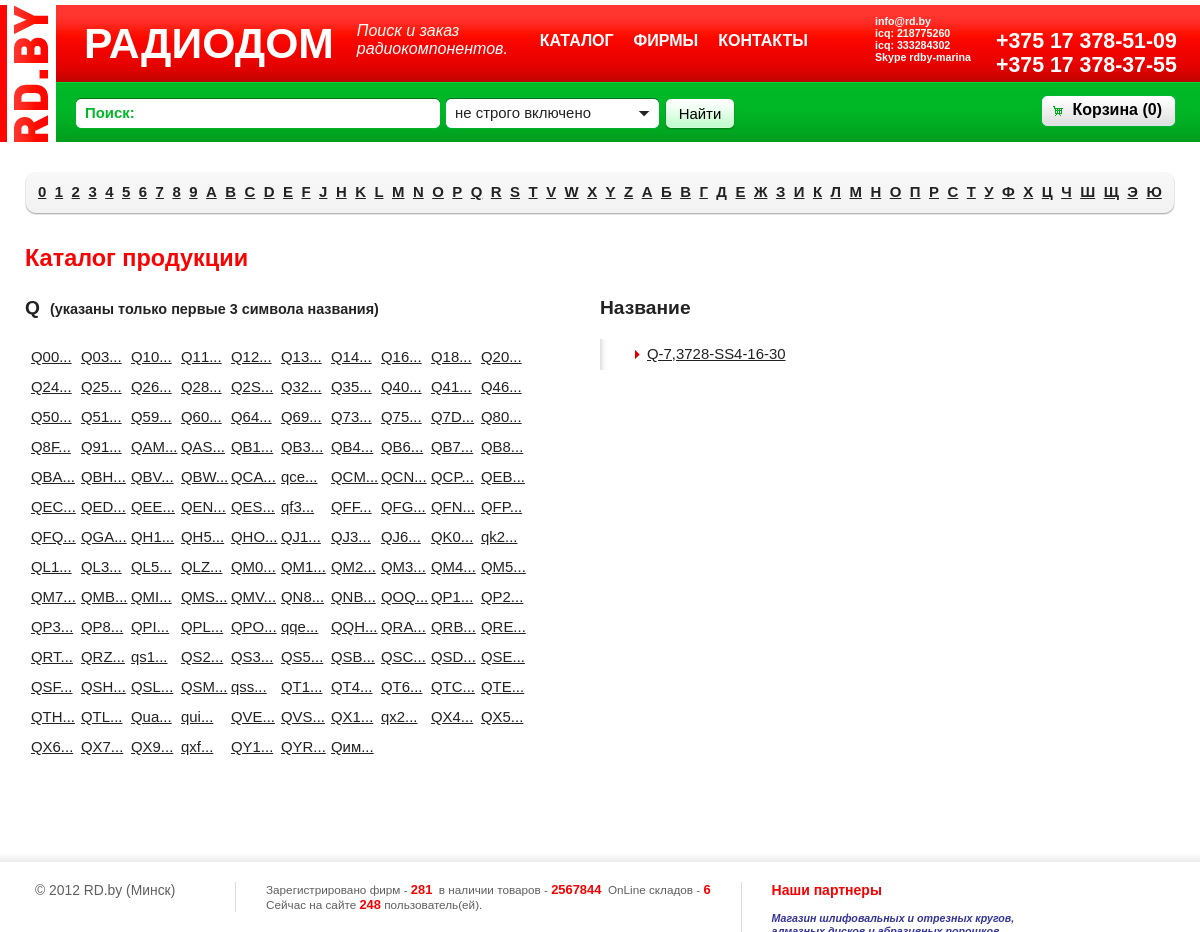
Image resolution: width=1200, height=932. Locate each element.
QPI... (148, 626)
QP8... (98, 626)
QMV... (248, 596)
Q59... (148, 416)
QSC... (398, 656)
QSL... (148, 686)
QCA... (248, 476)
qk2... (498, 536)
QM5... (498, 566)
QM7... (48, 596)
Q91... (98, 446)
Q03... (98, 356)
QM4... (448, 566)
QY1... (248, 746)
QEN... (198, 506)
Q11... (198, 356)
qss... (248, 686)
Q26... (148, 386)
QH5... (198, 536)
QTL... (98, 716)
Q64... (248, 416)
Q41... (448, 386)
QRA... (398, 626)
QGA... (98, 536)
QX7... (98, 746)
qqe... (298, 626)
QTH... (48, 716)
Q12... (248, 356)
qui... (197, 716)
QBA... (48, 476)
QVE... (248, 716)
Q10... (148, 356)
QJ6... (398, 536)
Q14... (348, 356)
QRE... (498, 626)
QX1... (348, 716)
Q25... (98, 386)
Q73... (348, 416)
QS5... (298, 656)
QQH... (348, 626)
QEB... (498, 476)
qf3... (297, 506)
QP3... (48, 626)
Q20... (498, 356)
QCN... (398, 476)
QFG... (398, 506)
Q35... (348, 386)
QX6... (48, 746)
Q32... (298, 386)
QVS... (298, 716)
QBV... (148, 476)
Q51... (98, 416)
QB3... (298, 446)
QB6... (398, 446)
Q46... (498, 386)
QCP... (448, 476)
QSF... (48, 686)
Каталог (577, 40)
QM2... (348, 566)
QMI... (148, 596)
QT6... (398, 686)
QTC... (448, 686)
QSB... (348, 656)
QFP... (498, 506)
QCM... (348, 476)
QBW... (198, 476)
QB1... (248, 446)
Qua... (148, 716)
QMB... (98, 596)
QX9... (148, 746)
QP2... (498, 596)
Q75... (398, 416)
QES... (248, 506)
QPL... (198, 626)
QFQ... (48, 536)
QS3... (248, 656)
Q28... (198, 386)
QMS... (198, 596)
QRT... (48, 656)
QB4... (348, 446)
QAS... (198, 446)
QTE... (498, 686)
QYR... (298, 746)
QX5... (498, 716)
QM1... (298, 566)
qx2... (398, 716)
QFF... (348, 506)
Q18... (448, 356)
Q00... (48, 356)
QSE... (498, 656)
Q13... (298, 356)
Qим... (348, 746)
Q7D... (448, 416)
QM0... (248, 566)
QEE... (148, 506)
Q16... (398, 356)
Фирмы (666, 40)
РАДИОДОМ (209, 43)
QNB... (348, 596)
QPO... (248, 626)
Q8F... (48, 446)
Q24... (48, 386)
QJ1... (298, 536)
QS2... (198, 656)
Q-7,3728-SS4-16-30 (716, 353)
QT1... (298, 686)
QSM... (198, 686)
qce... (298, 476)
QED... (98, 506)
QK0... (448, 536)
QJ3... (348, 536)
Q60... (198, 416)
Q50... (48, 416)
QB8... (498, 446)
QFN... (448, 506)
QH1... (148, 536)
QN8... (298, 596)
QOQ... (398, 596)
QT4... (348, 686)
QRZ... (98, 656)
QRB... (448, 626)
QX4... (448, 716)
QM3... (398, 566)
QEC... (48, 506)
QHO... (248, 536)
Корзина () (1117, 109)
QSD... (448, 656)
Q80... (498, 416)
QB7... (448, 446)
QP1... (448, 596)
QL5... (148, 566)
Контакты (763, 40)
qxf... (197, 746)
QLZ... (198, 566)
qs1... (148, 656)
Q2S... (248, 386)
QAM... (148, 446)
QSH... (98, 686)
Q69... (298, 416)
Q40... (398, 386)
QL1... (48, 566)
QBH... (98, 476)
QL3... (98, 566)
